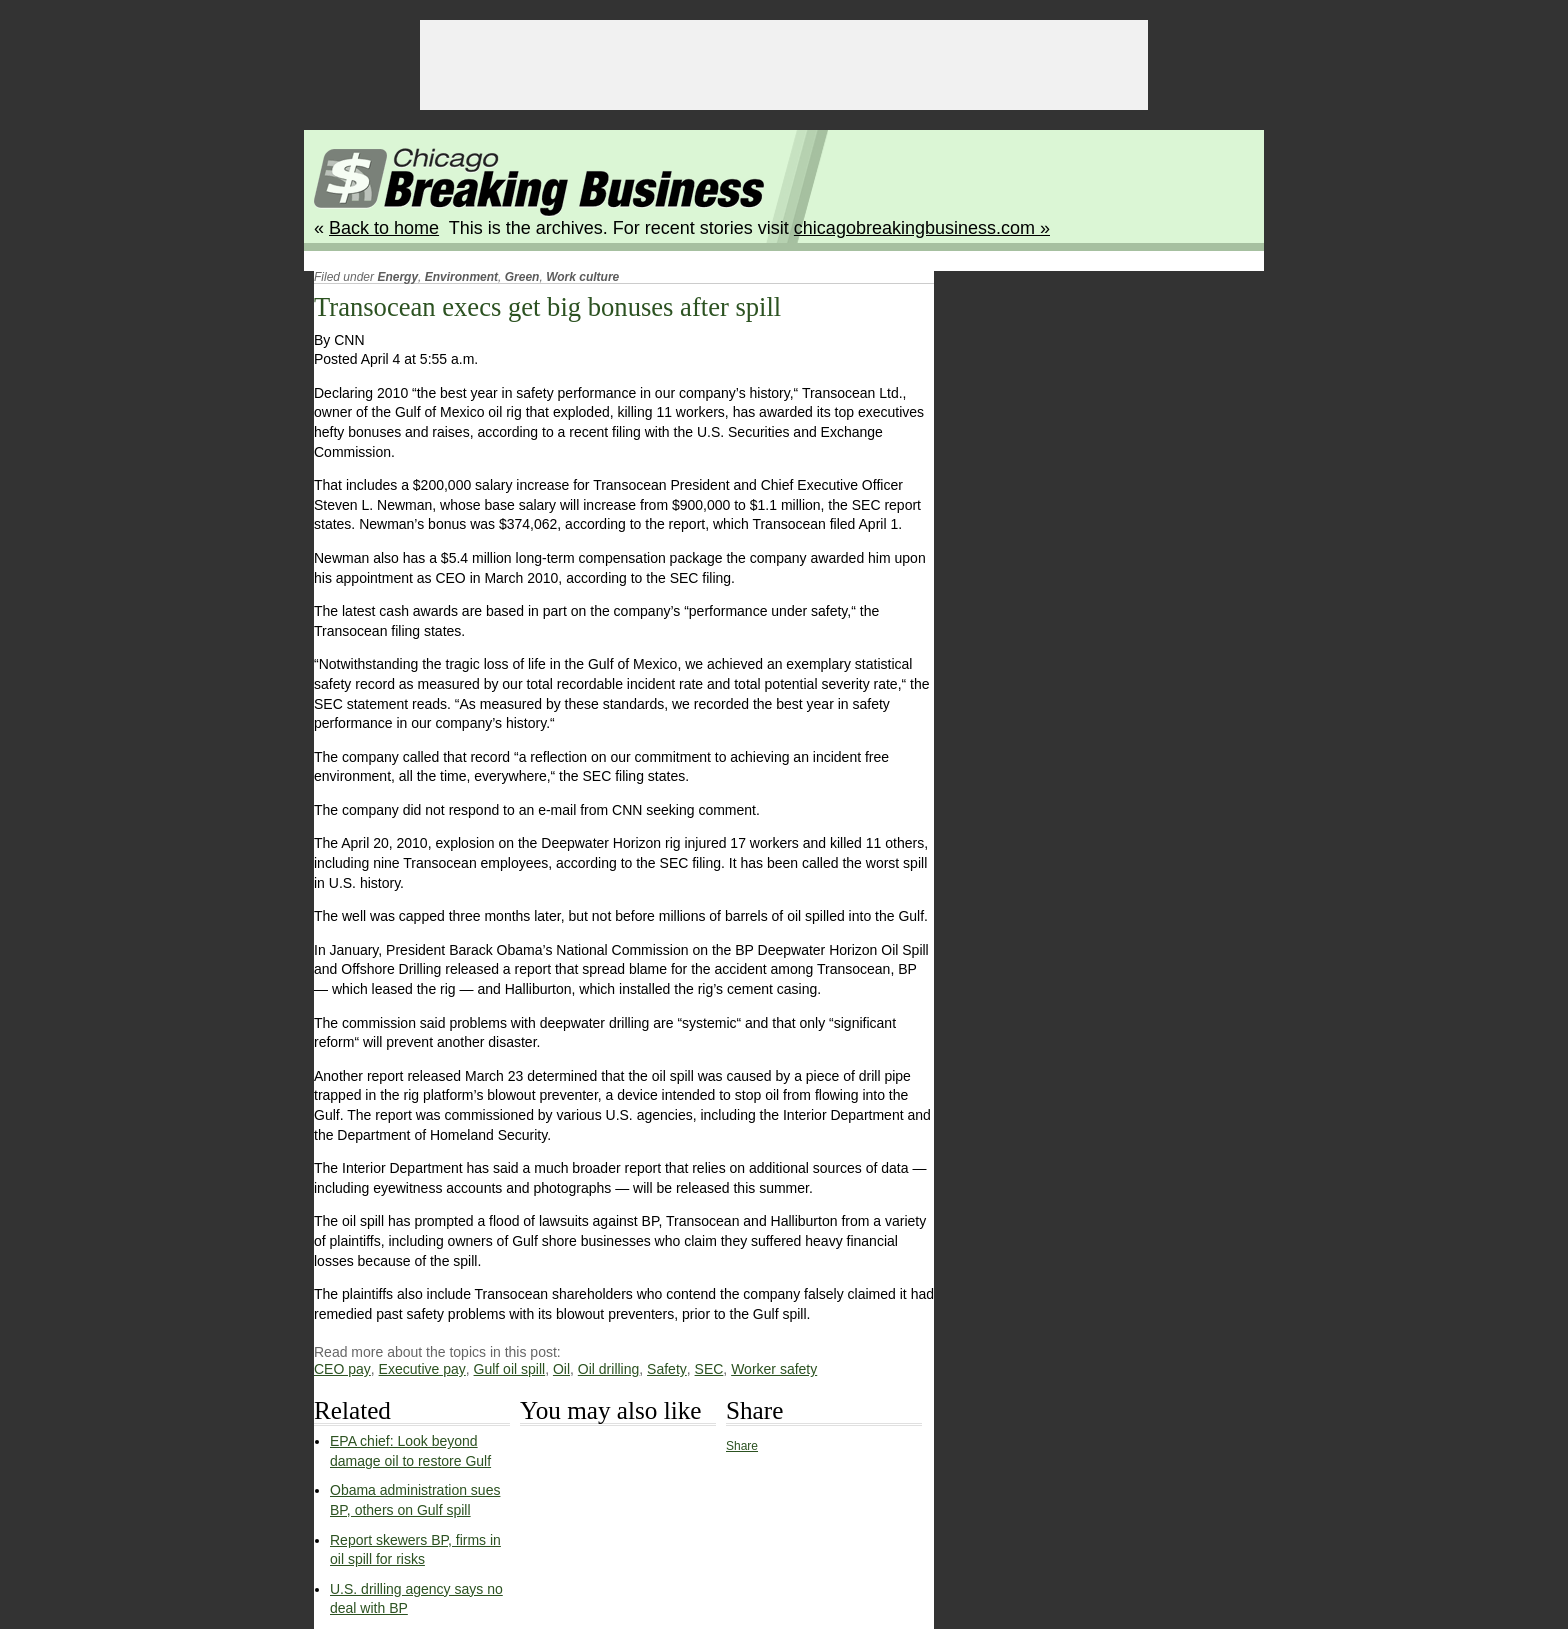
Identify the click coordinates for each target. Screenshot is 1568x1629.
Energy (397, 277)
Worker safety (774, 1369)
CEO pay (342, 1369)
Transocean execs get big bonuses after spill (547, 307)
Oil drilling (608, 1369)
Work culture (582, 277)
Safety (667, 1369)
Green (522, 277)
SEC (709, 1369)
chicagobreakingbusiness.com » (922, 228)
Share (742, 1446)
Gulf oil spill (510, 1369)
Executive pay (422, 1369)
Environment (461, 277)
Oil (561, 1369)
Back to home (384, 228)
